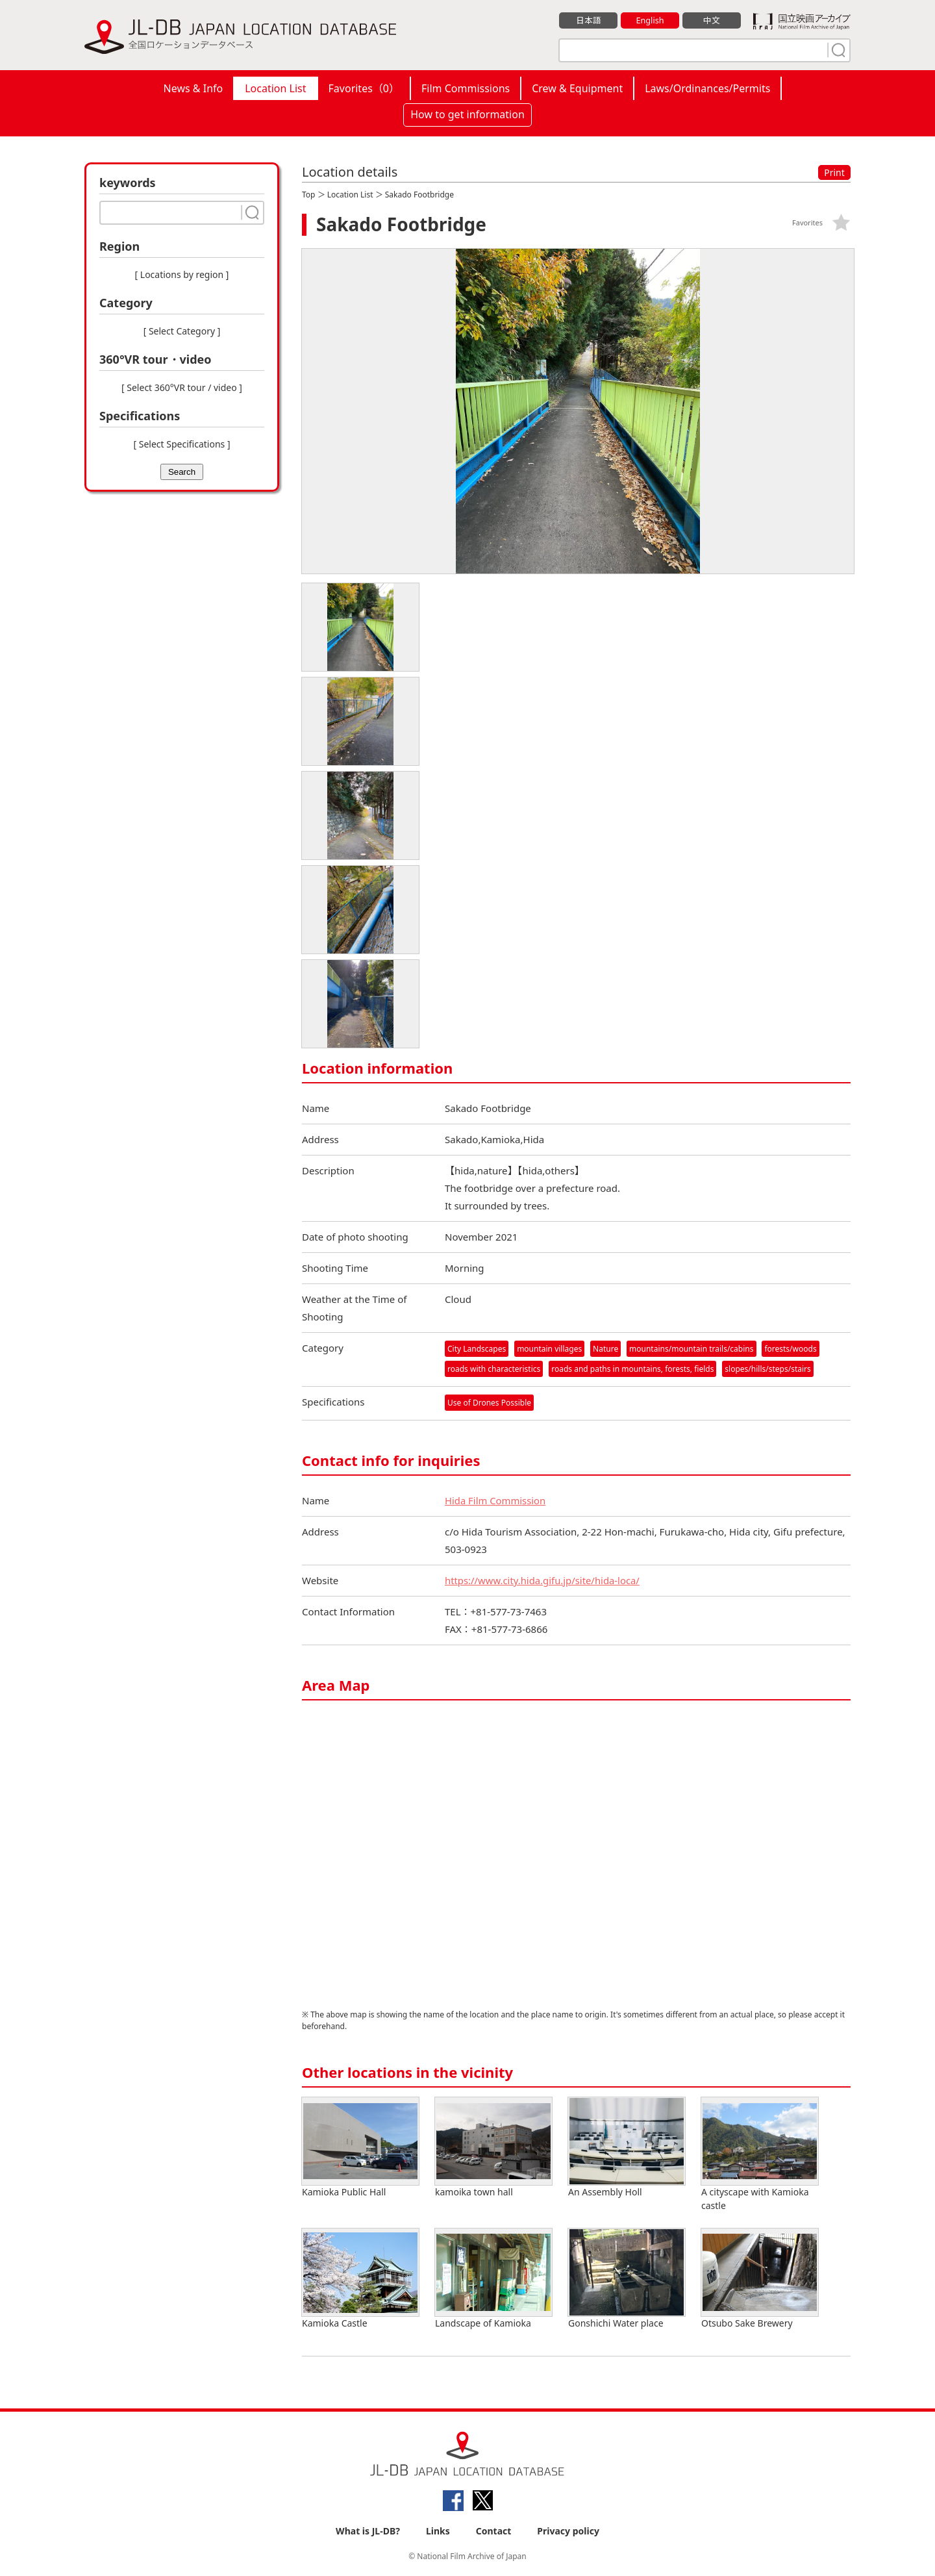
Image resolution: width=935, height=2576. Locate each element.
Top (308, 194)
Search (181, 472)
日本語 (588, 20)
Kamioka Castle (360, 2279)
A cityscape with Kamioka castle (759, 2155)
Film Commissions (465, 88)
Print (834, 172)
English (650, 20)
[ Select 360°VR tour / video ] (181, 387)
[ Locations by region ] (182, 274)
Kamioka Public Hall (360, 2148)
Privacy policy (568, 2531)
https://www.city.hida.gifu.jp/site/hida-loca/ (543, 1580)
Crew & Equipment (577, 88)
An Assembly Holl (626, 2148)
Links (438, 2531)
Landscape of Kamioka (493, 2279)
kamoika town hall (493, 2148)
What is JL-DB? (368, 2531)
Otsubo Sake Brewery (759, 2279)
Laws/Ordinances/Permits (707, 88)
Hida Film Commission (496, 1501)
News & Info (193, 88)
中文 (711, 20)
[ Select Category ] (182, 331)
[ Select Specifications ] (181, 444)
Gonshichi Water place (626, 2279)
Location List (275, 88)
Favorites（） (364, 88)
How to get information (467, 114)
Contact (494, 2531)
